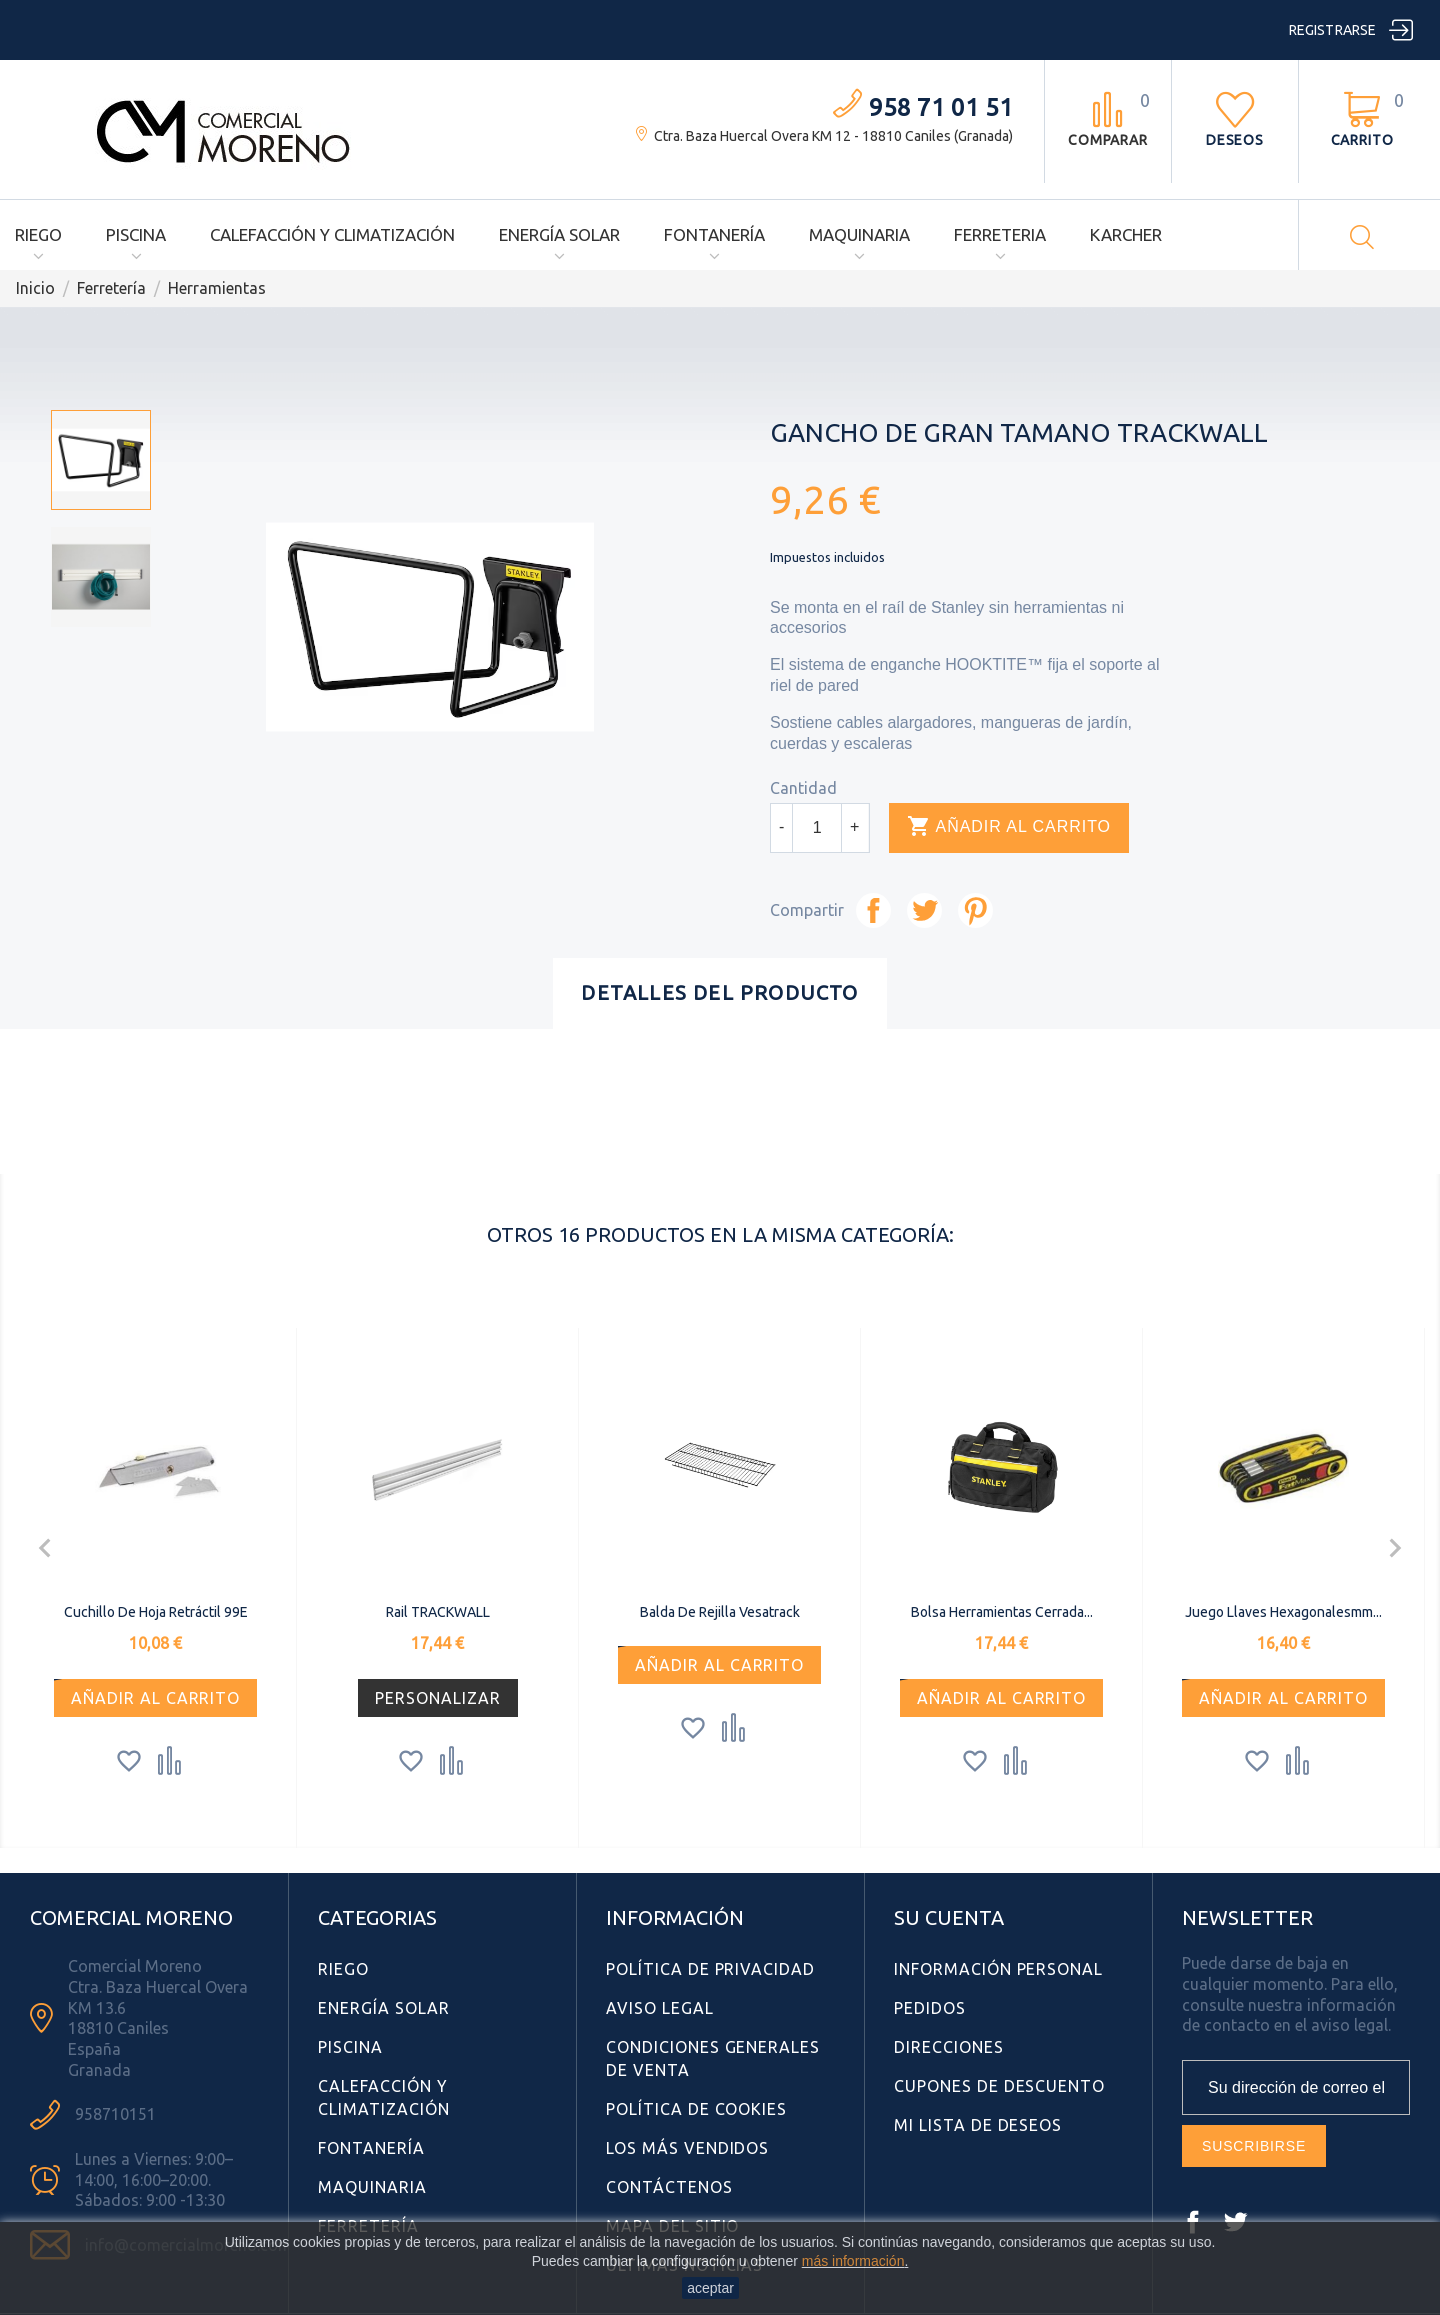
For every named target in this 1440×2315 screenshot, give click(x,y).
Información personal (998, 1969)
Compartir (873, 910)
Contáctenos (669, 2187)
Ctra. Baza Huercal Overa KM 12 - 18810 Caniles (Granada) (833, 136)
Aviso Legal (660, 2008)
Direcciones (949, 2047)
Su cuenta (949, 1917)
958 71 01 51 (941, 107)
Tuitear (924, 910)
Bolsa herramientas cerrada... (1002, 1612)
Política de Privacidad (710, 1969)
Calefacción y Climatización (332, 234)
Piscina (136, 234)
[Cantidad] (817, 828)
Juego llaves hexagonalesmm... (1283, 1612)
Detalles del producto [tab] (719, 992)
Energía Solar (559, 234)
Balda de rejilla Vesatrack (720, 1612)
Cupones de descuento (999, 2086)
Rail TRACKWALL (438, 1612)
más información (853, 2261)
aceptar (710, 2288)
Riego (38, 234)
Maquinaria (859, 234)
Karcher (1126, 234)
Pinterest (975, 910)
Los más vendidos (687, 2148)
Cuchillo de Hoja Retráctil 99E (156, 1612)
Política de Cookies (696, 2109)
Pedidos (930, 2008)
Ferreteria (1000, 234)
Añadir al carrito (1009, 827)
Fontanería (714, 234)
